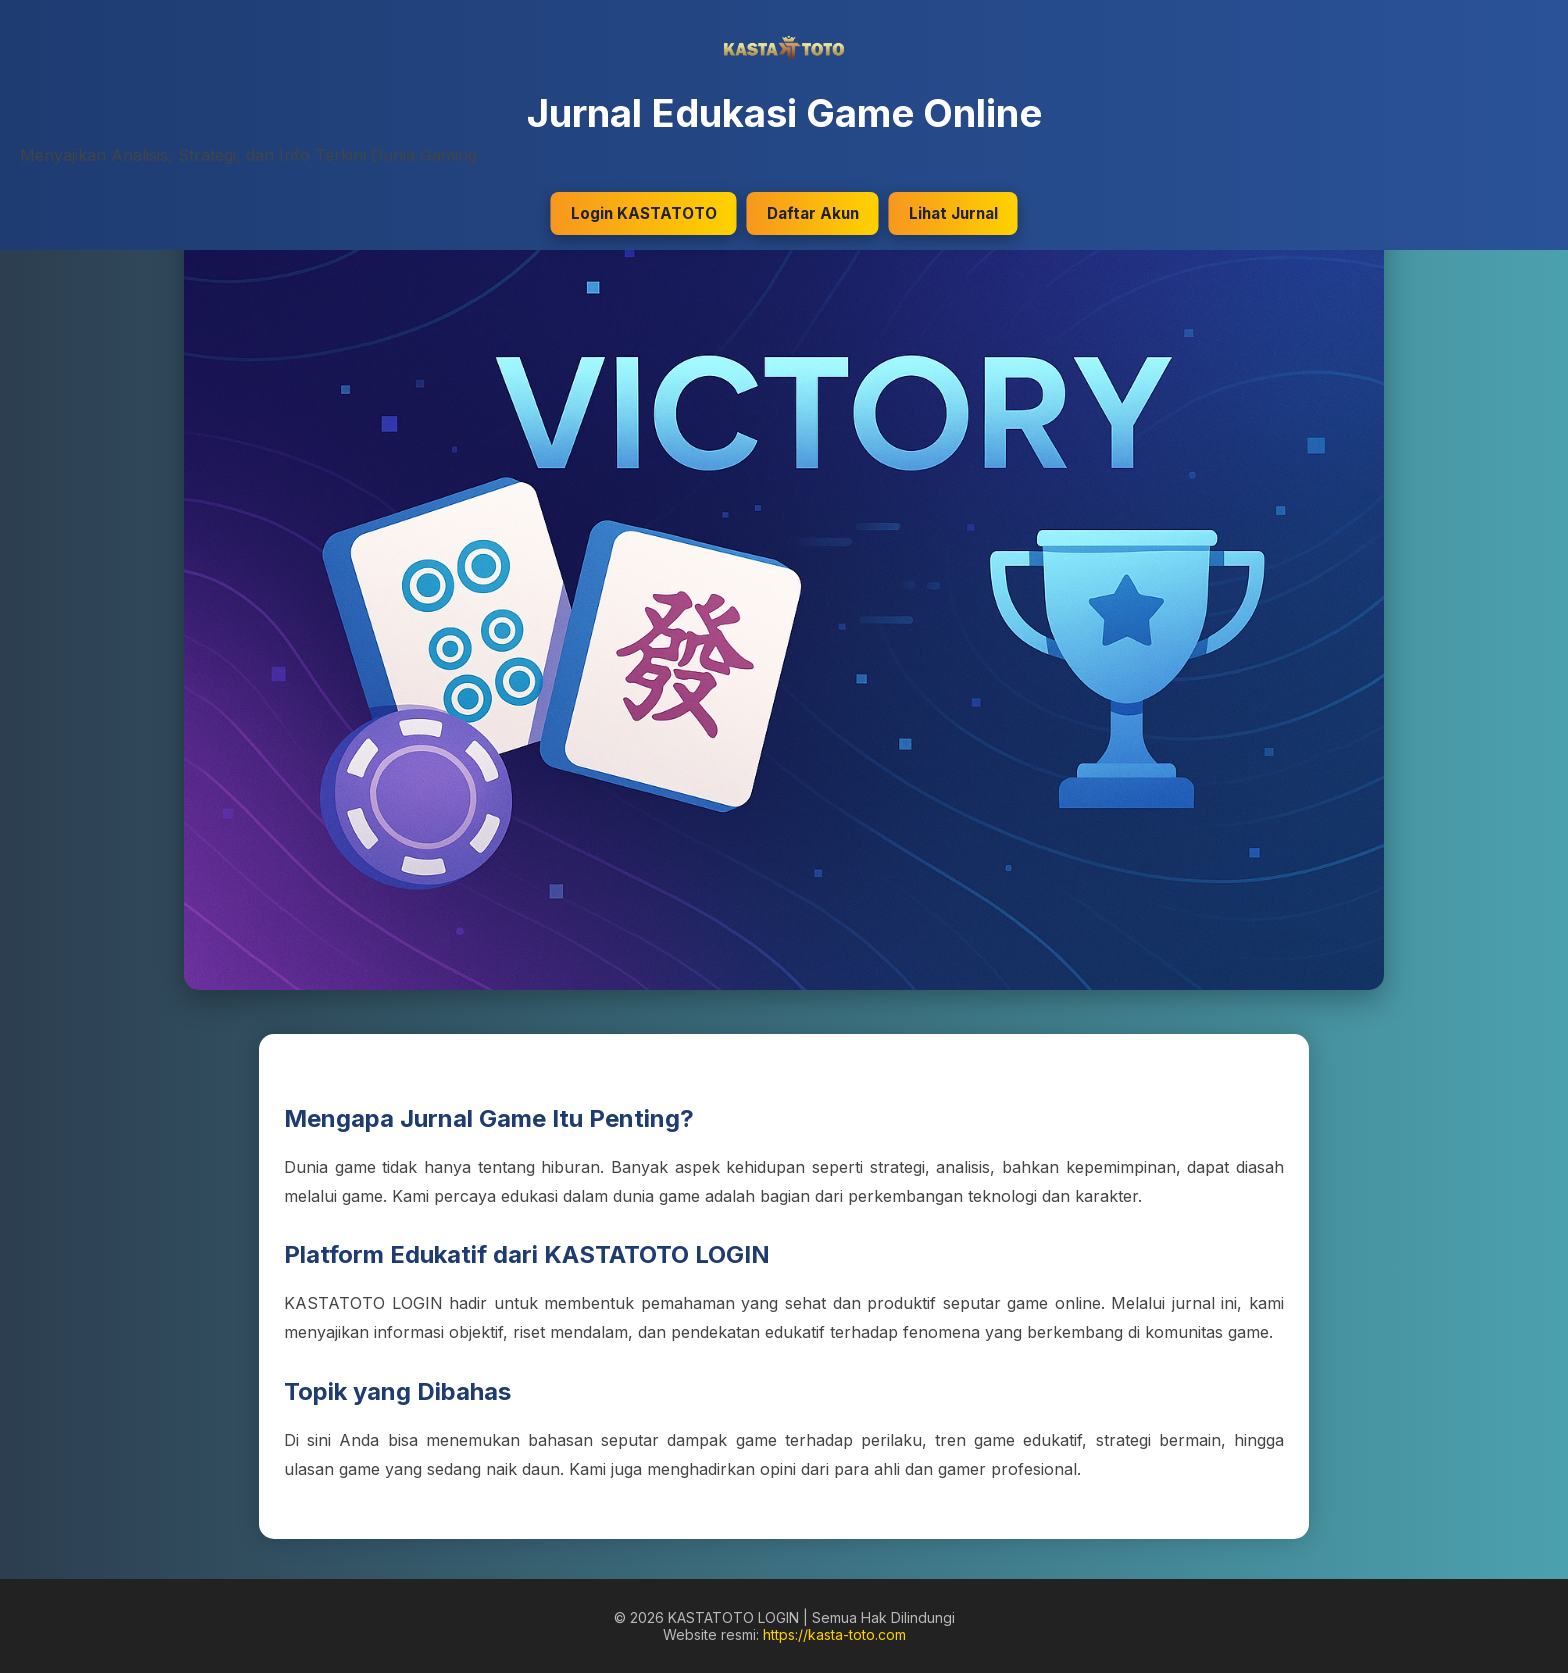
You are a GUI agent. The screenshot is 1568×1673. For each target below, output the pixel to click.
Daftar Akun (813, 213)
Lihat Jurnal (953, 213)
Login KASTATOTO (644, 213)
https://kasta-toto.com (834, 1634)
